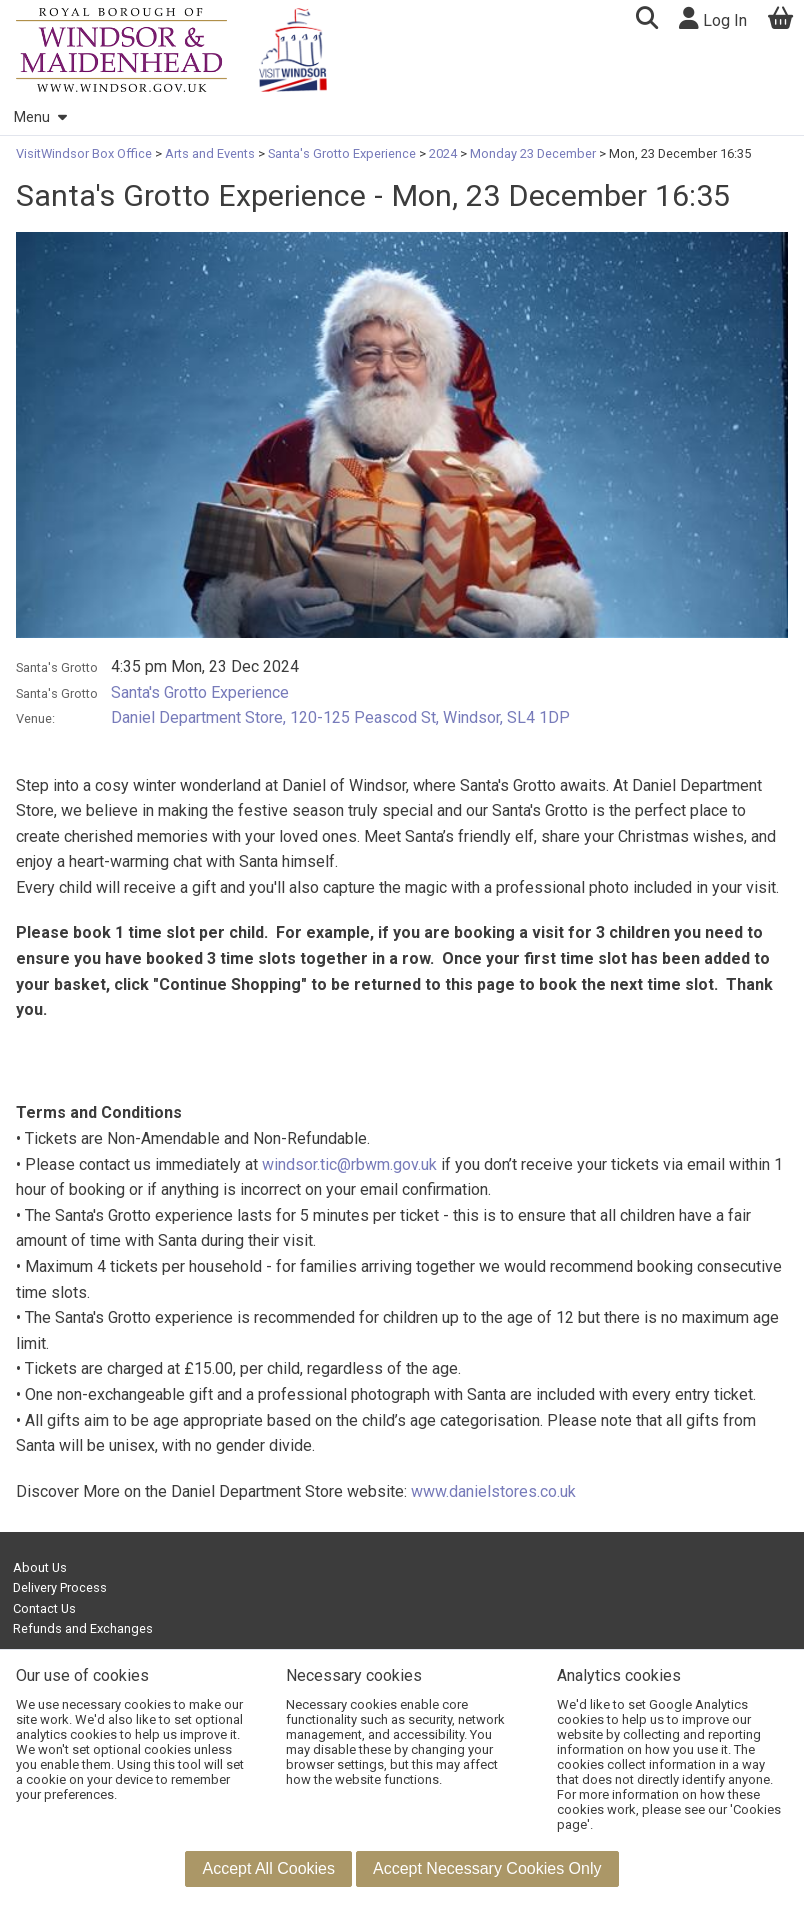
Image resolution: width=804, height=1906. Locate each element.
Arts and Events (210, 153)
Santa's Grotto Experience (342, 153)
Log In (713, 18)
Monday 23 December (533, 153)
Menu (40, 117)
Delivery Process (60, 1587)
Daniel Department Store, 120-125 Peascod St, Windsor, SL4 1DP (340, 717)
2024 (443, 153)
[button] (646, 20)
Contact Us (44, 1608)
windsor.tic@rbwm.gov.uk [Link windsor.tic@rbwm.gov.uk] (349, 1164)
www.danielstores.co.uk (493, 1491)
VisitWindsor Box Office (85, 153)
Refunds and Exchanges (83, 1628)
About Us (40, 1567)
